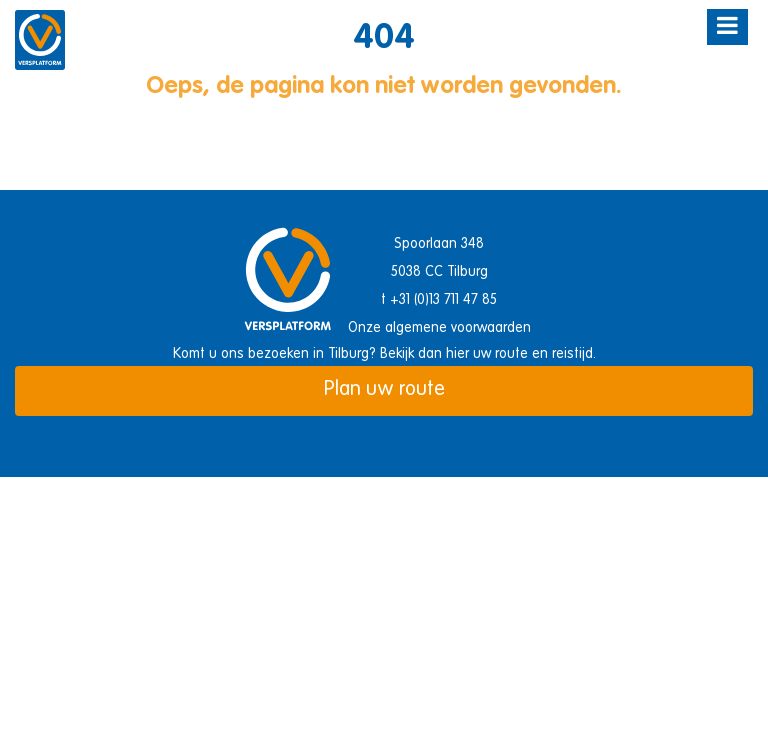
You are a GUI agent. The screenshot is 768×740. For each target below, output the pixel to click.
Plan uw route (384, 390)
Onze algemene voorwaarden (439, 328)
